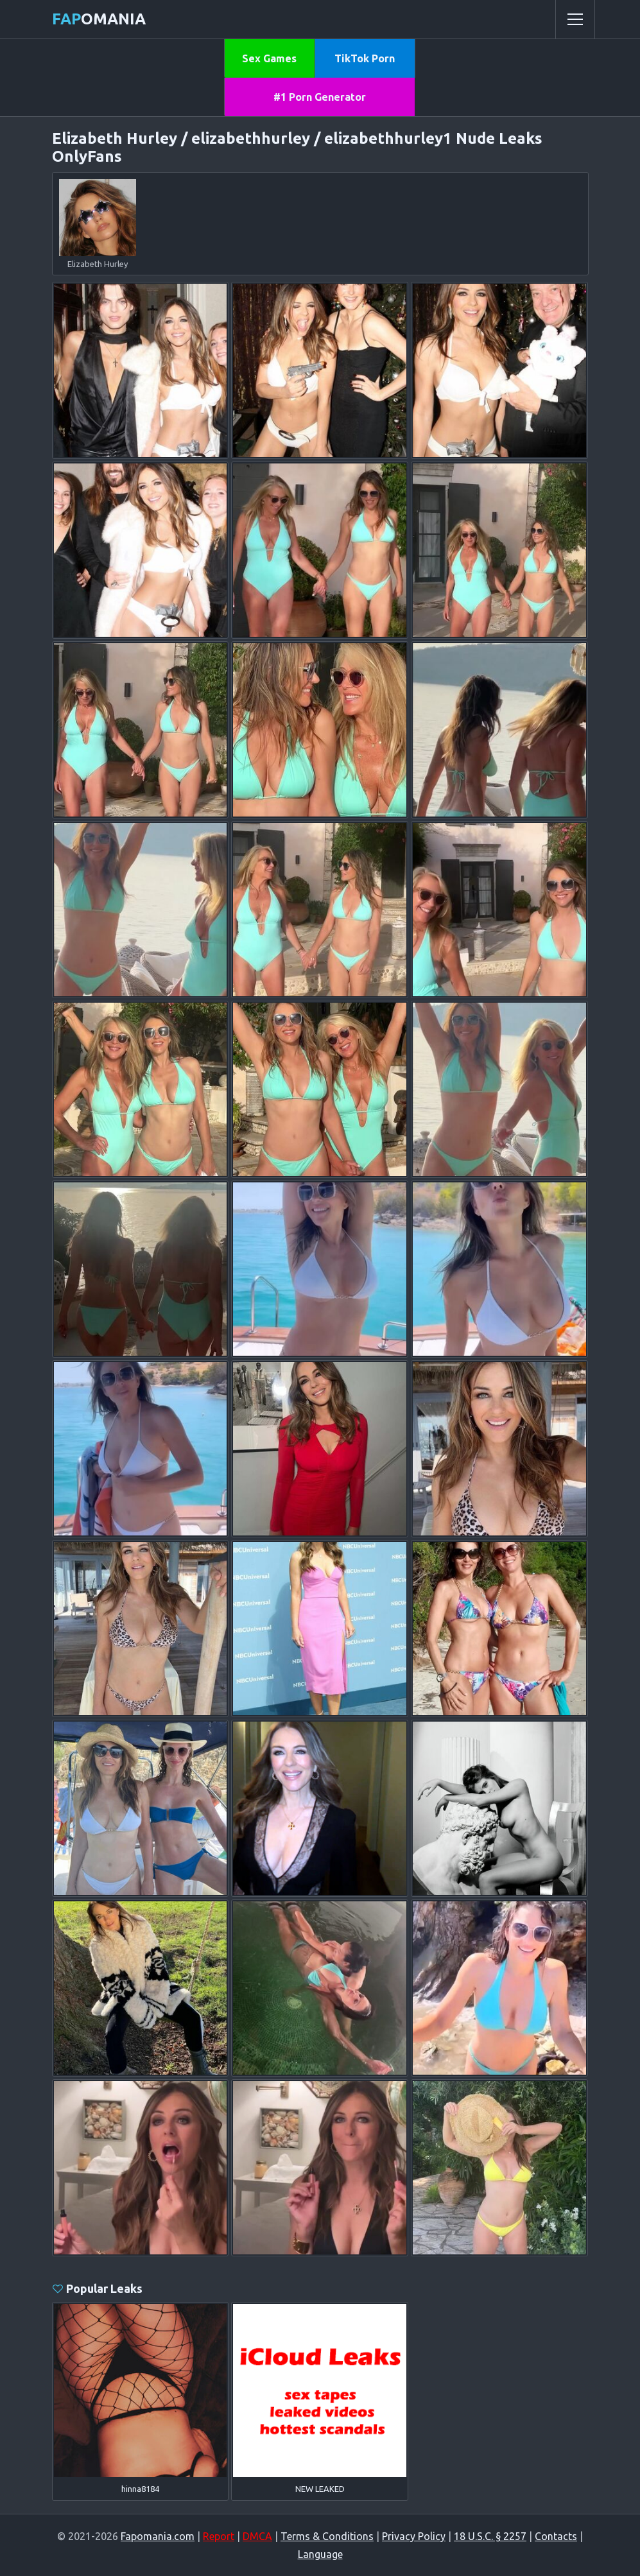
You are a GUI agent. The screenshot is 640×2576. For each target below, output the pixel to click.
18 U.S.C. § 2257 (490, 2536)
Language (320, 2554)
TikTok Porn (364, 58)
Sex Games (269, 58)
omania (99, 19)
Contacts (556, 2536)
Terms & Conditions (327, 2536)
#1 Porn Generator (319, 97)
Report (218, 2536)
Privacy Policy (413, 2536)
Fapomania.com (158, 2536)
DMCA (257, 2536)
